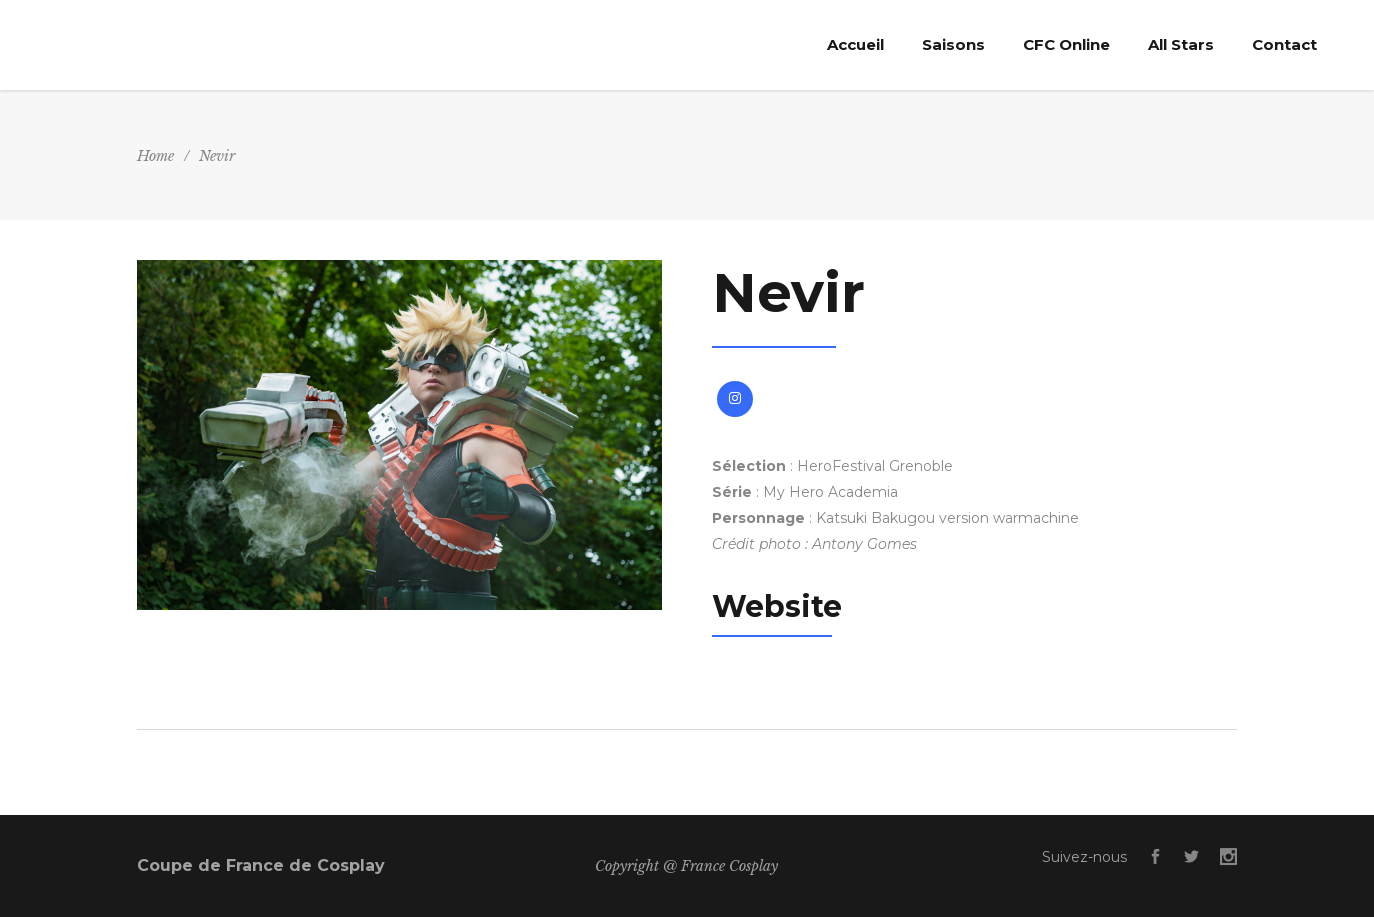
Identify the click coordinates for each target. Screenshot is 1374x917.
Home (155, 156)
